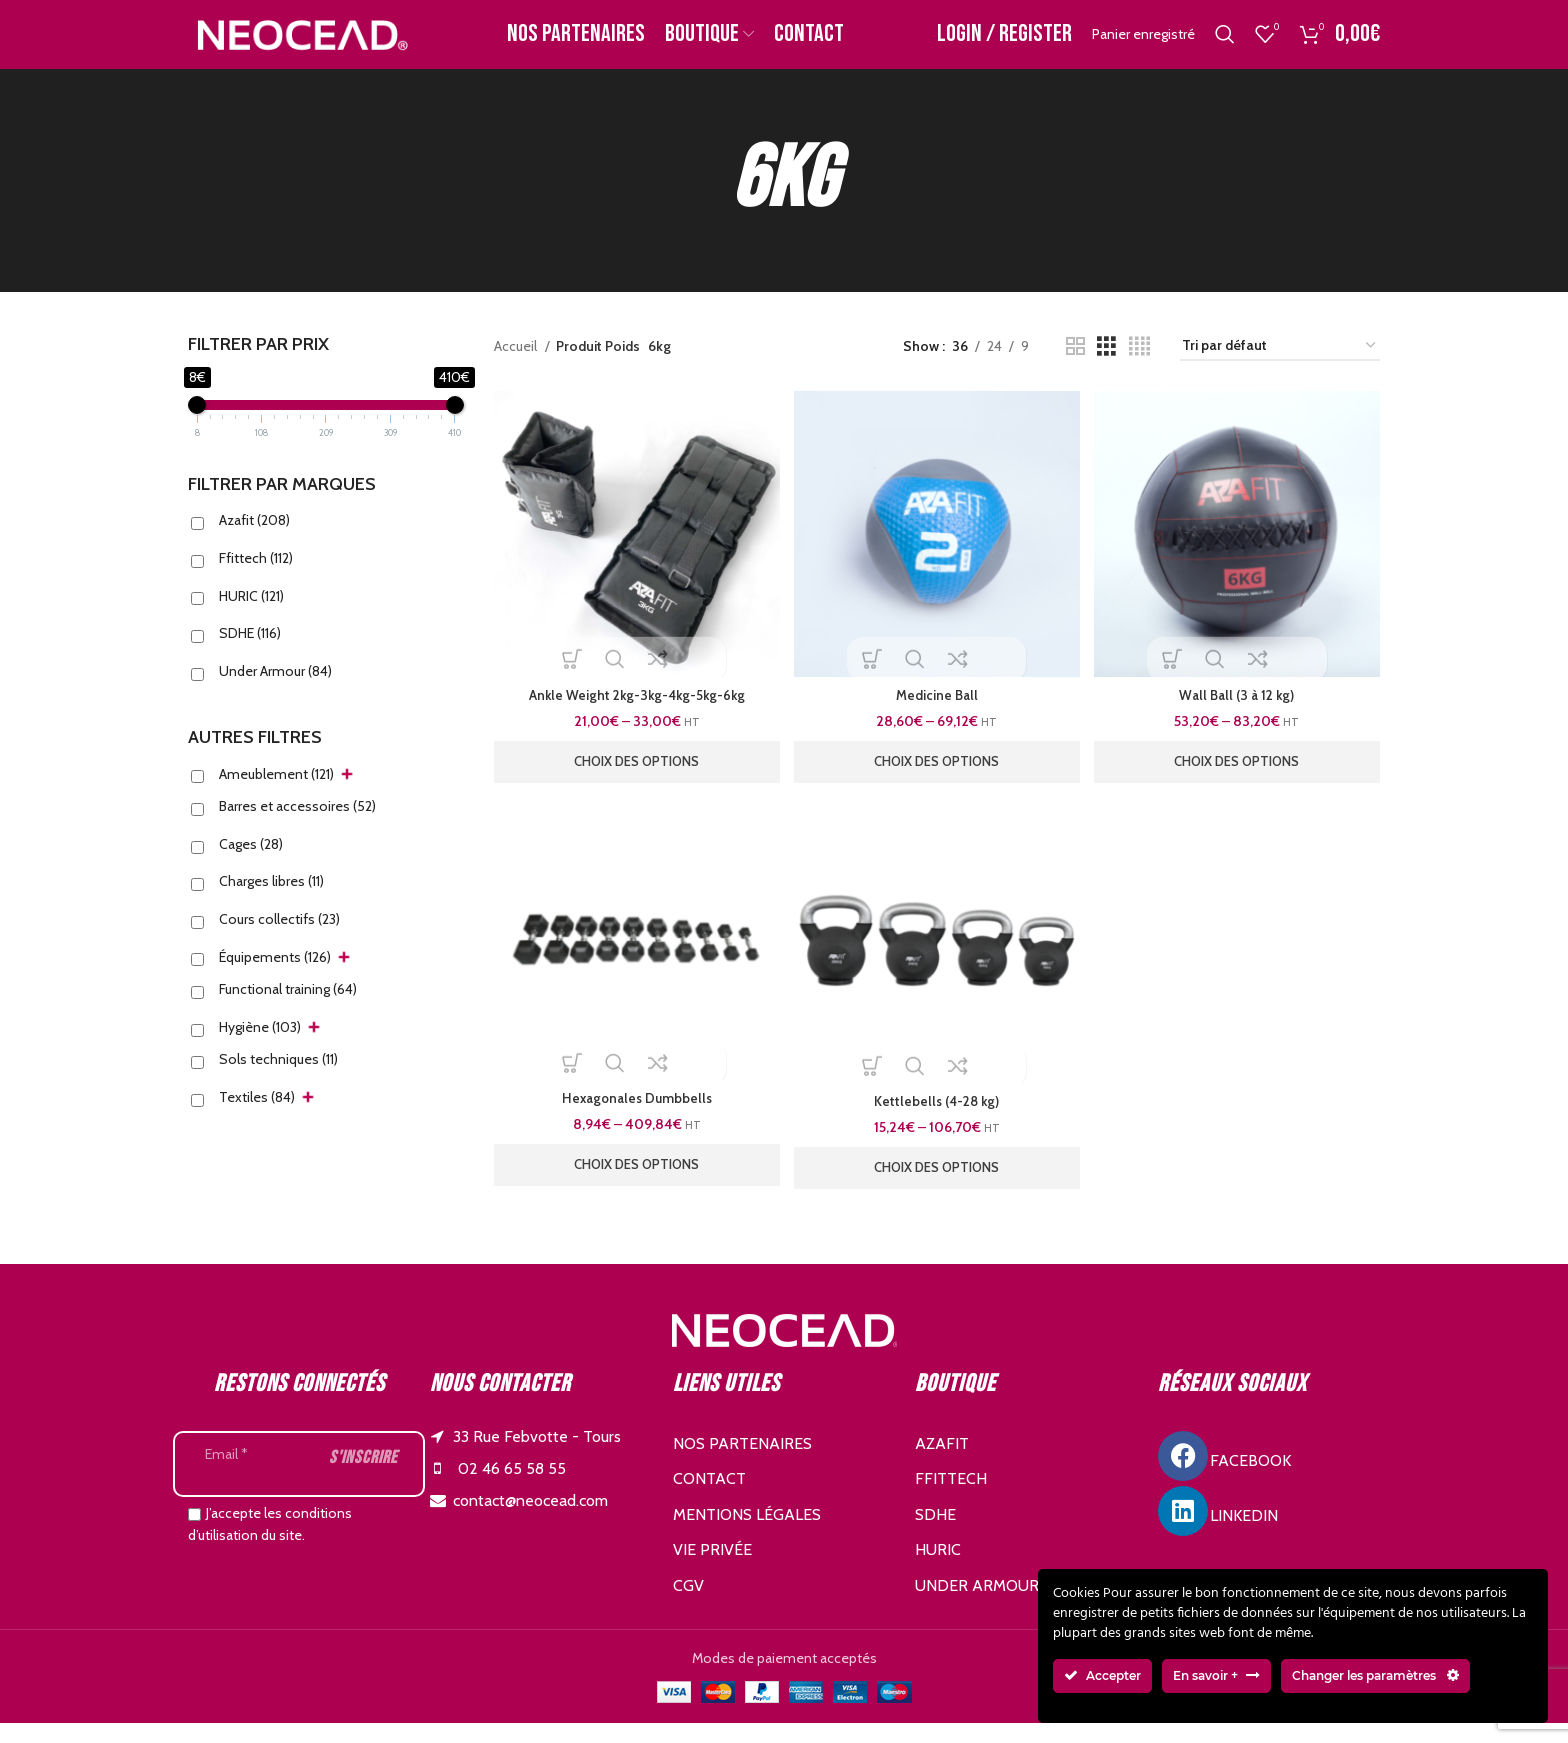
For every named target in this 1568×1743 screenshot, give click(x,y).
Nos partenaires (742, 1462)
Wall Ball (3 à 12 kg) (1238, 712)
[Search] (1225, 45)
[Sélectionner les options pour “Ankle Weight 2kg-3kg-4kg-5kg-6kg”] (635, 779)
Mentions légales (747, 1533)
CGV (688, 1604)
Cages (251, 865)
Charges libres (271, 903)
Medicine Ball (936, 712)
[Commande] (1280, 367)
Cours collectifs (279, 940)
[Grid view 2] (1075, 367)
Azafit (254, 542)
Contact (709, 1498)
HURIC (251, 617)
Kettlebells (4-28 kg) (936, 1121)
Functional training (288, 1010)
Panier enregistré (1143, 45)
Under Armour (275, 692)
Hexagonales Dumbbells (634, 1118)
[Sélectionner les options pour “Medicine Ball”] (937, 779)
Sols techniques (278, 1080)
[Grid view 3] (1106, 367)
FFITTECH (951, 1498)
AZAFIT (942, 1462)
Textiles (257, 1118)
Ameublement (276, 795)
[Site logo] (300, 43)
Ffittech (256, 579)
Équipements (275, 978)
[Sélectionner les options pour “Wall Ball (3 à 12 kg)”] (1239, 779)
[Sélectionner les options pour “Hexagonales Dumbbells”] (635, 1184)
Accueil (517, 367)
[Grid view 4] (1139, 367)
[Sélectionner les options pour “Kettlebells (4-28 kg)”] (937, 1187)
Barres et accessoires (297, 827)
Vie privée (712, 1569)
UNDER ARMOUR (977, 1604)
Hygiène (260, 1048)
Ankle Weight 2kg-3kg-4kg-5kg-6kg (635, 712)
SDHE (250, 654)
